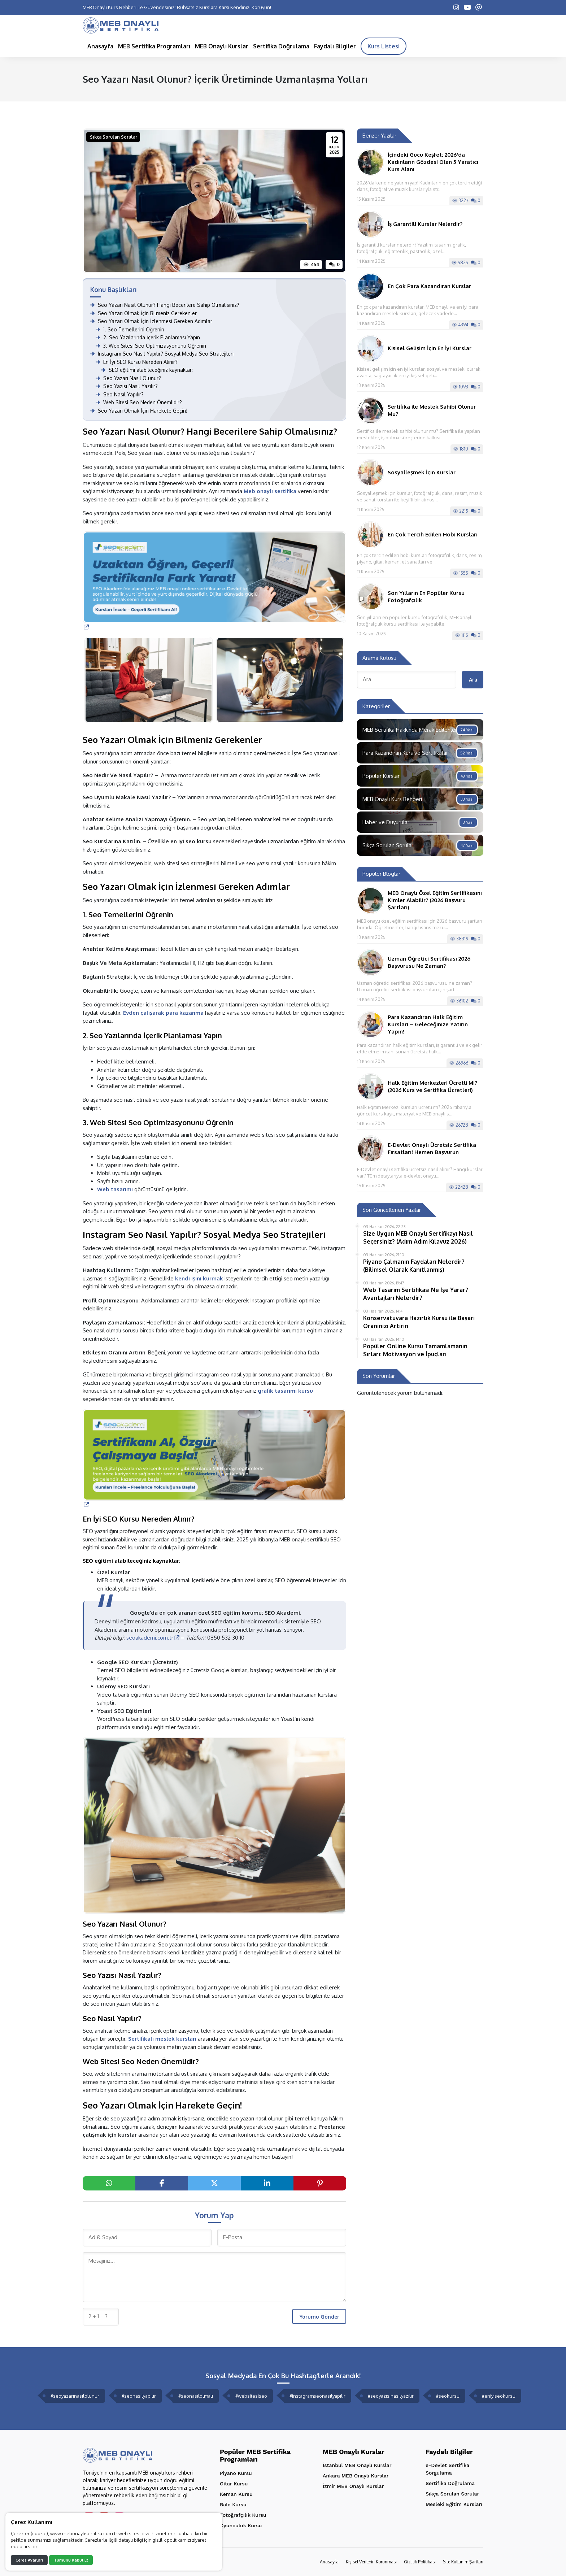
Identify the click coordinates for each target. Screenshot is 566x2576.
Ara (473, 679)
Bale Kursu (233, 2504)
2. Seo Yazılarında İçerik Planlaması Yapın (148, 337)
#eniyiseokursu (498, 2396)
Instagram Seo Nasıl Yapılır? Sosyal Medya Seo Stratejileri (162, 354)
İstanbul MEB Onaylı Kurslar (357, 2465)
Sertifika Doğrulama (450, 2483)
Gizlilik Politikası (420, 2561)
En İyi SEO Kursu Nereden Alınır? (137, 362)
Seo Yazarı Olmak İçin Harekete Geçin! (138, 411)
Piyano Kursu (236, 2473)
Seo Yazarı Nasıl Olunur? (128, 378)
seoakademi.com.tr (152, 1637)
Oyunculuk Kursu (241, 2525)
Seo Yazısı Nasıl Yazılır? (127, 386)
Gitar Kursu (234, 2483)
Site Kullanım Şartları (463, 2561)
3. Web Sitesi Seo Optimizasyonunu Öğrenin (151, 346)
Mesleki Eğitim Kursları (454, 2504)
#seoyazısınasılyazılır (391, 2396)
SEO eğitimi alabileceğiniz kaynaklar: (147, 370)
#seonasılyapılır (139, 2396)
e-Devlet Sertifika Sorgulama (447, 2469)
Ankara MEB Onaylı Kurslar (355, 2476)
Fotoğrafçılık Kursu (243, 2515)
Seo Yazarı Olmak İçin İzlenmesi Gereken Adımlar (151, 321)
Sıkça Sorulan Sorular (113, 137)
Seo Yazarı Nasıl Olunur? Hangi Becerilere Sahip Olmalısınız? (164, 305)
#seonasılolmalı (195, 2396)
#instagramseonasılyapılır (317, 2396)
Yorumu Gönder (319, 2317)
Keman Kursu (236, 2494)
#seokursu (448, 2396)
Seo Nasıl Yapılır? (120, 394)
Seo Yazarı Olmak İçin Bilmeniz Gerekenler (143, 313)
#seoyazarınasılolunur (75, 2396)
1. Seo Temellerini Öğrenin (130, 329)
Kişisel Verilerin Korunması (371, 2561)
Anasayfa (329, 2561)
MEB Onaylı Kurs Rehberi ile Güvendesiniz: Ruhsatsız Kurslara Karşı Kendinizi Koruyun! (177, 7)
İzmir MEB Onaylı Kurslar (353, 2486)
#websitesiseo (251, 2396)
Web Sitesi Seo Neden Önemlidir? (139, 402)
